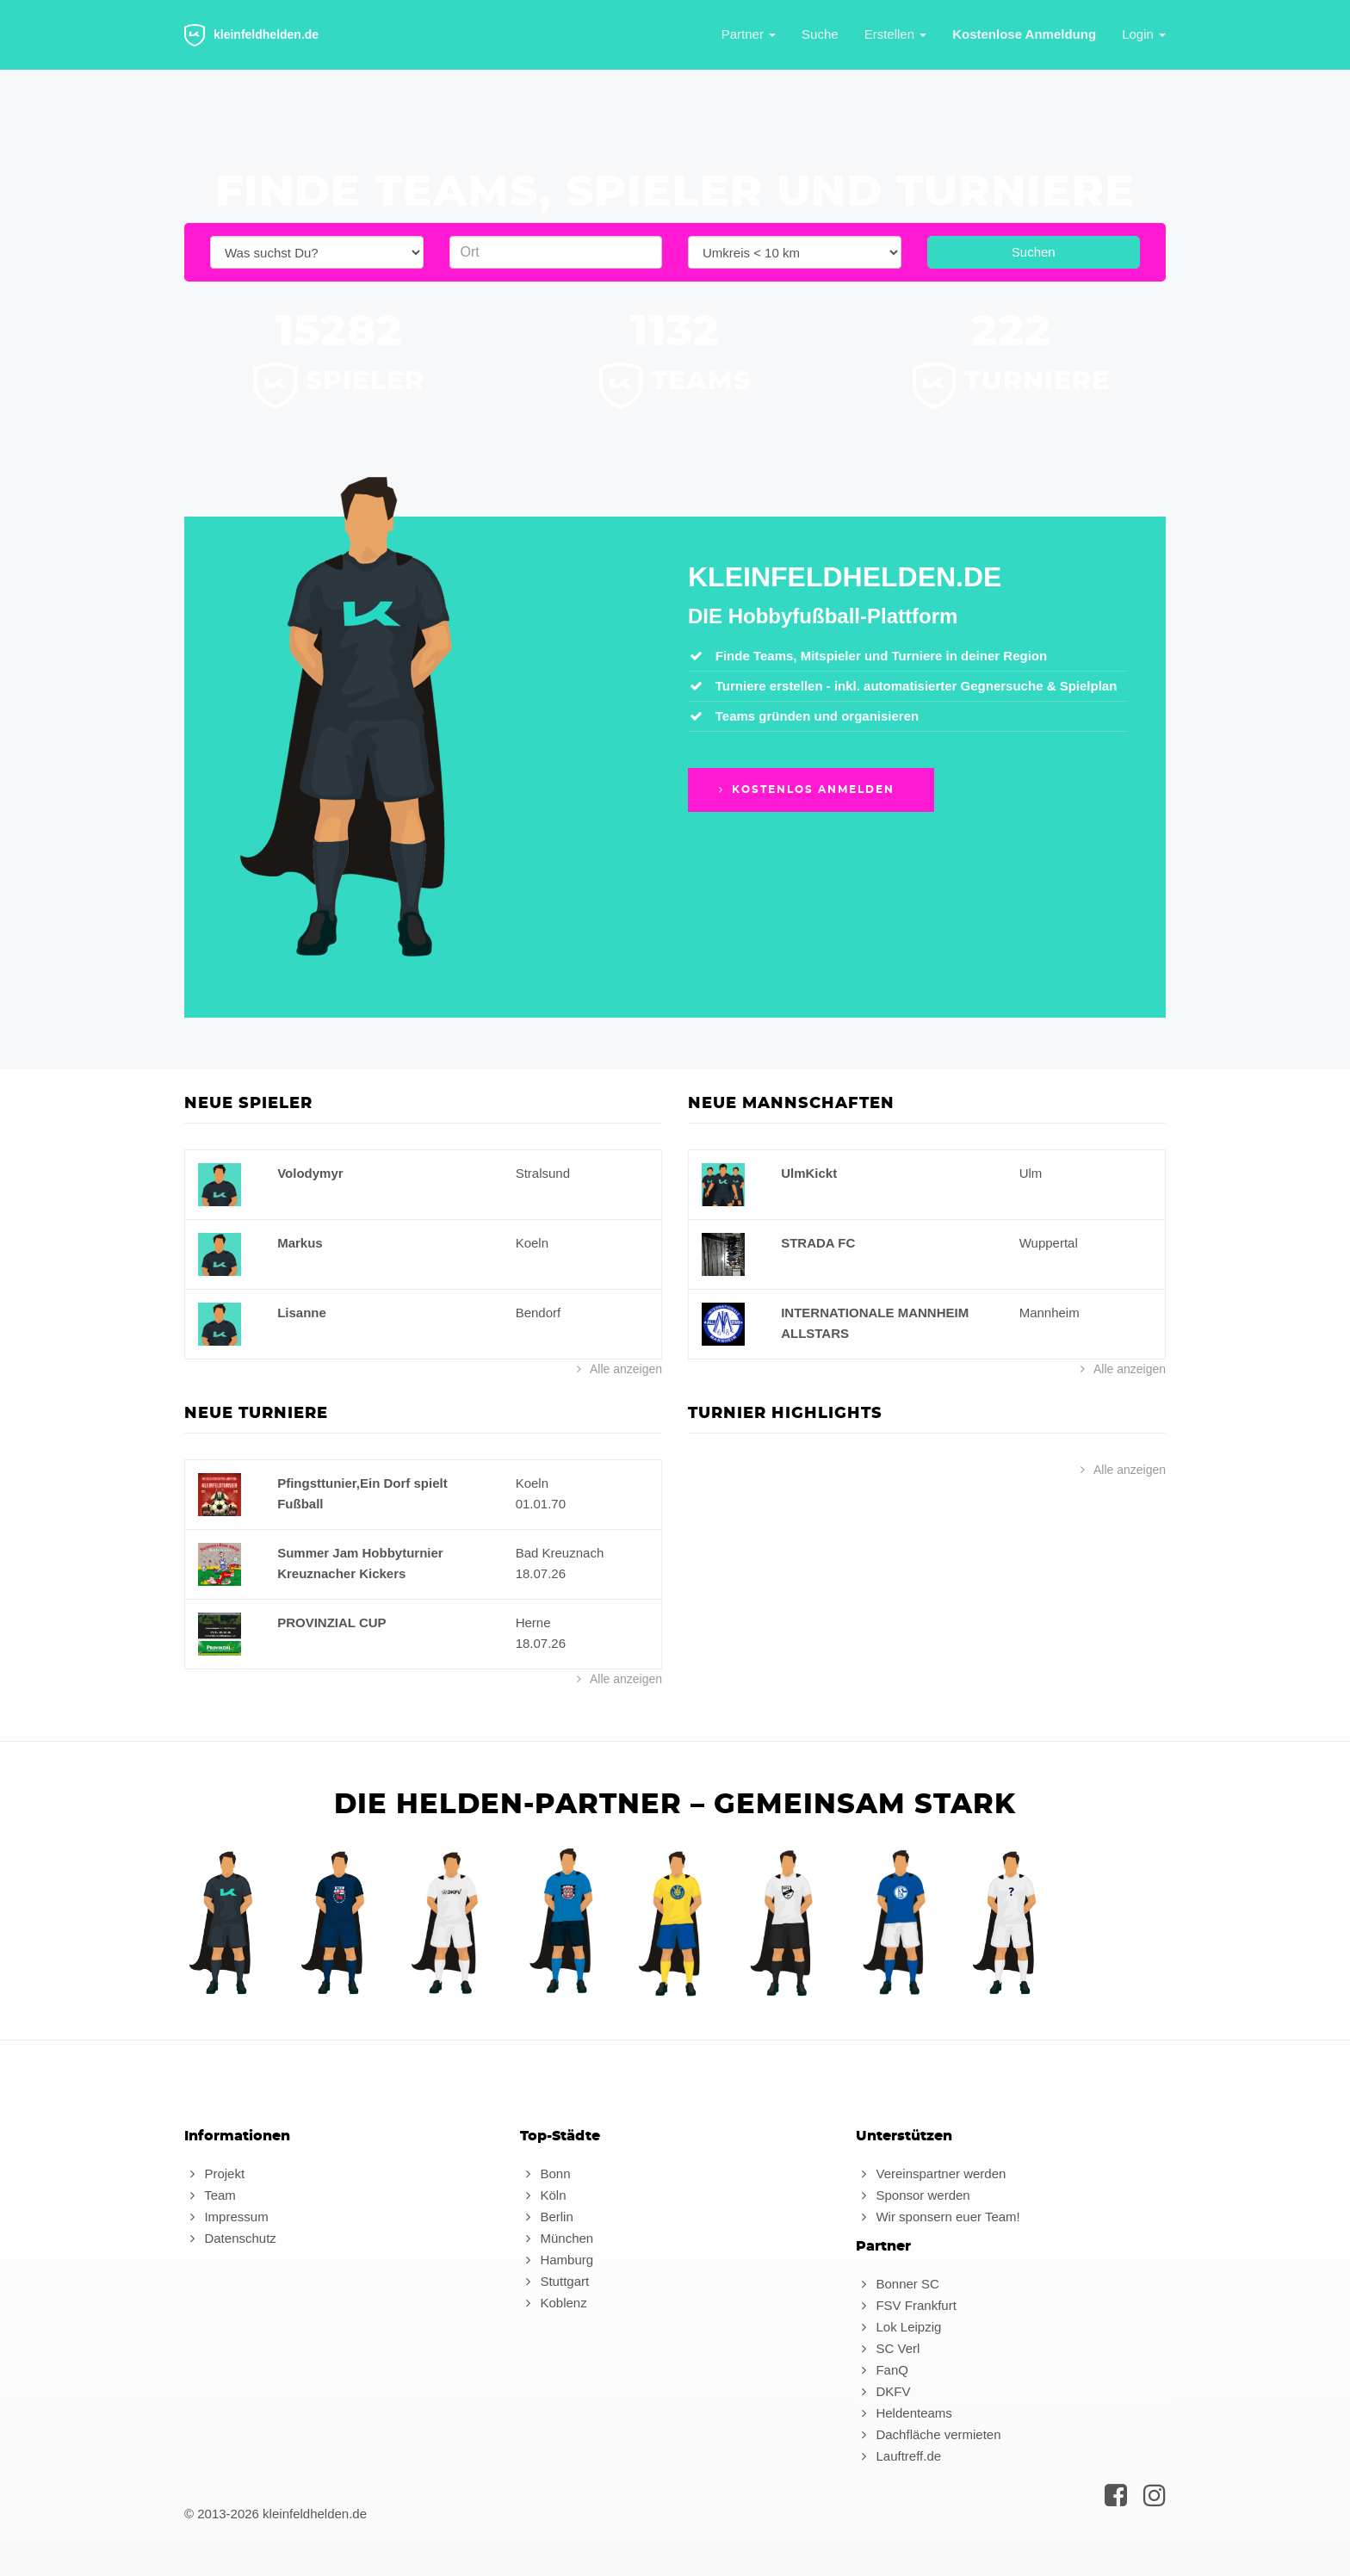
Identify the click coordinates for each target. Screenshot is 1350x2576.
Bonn (545, 2173)
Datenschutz (230, 2238)
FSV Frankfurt (906, 2305)
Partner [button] (748, 34)
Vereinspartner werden (931, 2173)
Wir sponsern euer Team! (938, 2216)
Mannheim (1049, 1312)
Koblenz (553, 2302)
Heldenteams (904, 2413)
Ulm (1031, 1173)
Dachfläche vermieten (928, 2434)
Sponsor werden (913, 2195)
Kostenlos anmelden (805, 789)
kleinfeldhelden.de (251, 35)
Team (210, 2195)
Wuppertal (1048, 1242)
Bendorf (538, 1312)
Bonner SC (897, 2283)
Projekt (214, 2173)
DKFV (883, 2391)
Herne (533, 1622)
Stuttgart (554, 2281)
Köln (543, 2195)
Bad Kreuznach (560, 1552)
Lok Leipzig (898, 2326)
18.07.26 (541, 1573)
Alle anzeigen (617, 1369)
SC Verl (888, 2348)
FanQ (882, 2369)
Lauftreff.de (898, 2456)
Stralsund (543, 1173)
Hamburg (556, 2259)
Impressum (226, 2216)
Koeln (532, 1242)
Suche (820, 34)
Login (1144, 34)
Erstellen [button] (895, 34)
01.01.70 (541, 1503)
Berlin (546, 2216)
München (556, 2238)
